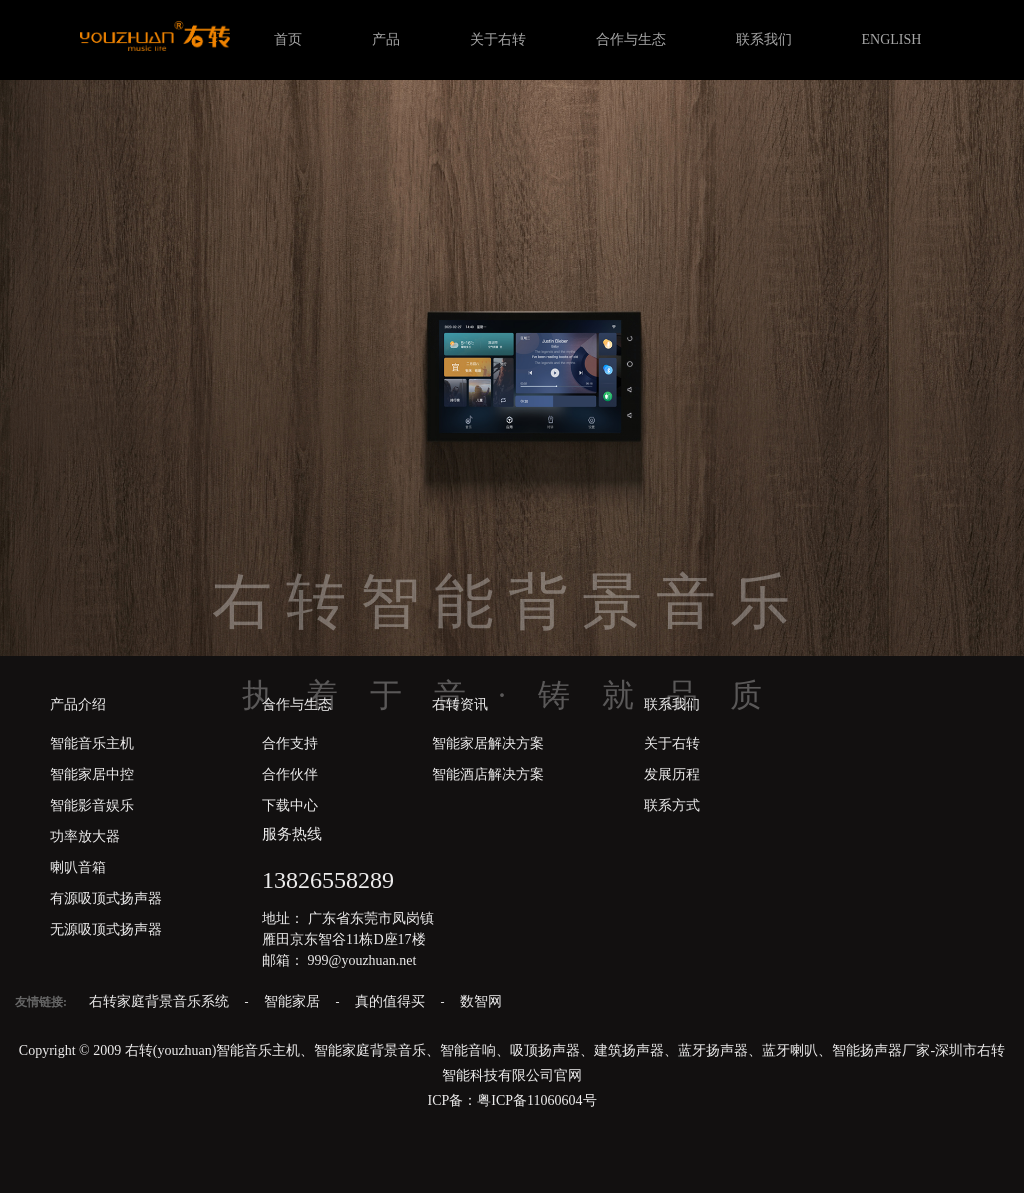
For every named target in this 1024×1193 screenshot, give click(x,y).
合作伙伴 (290, 774)
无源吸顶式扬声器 (106, 929)
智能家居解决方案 (488, 743)
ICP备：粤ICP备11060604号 (511, 1100)
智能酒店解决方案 (488, 774)
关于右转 (498, 39)
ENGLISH (892, 39)
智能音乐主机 (92, 743)
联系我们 (764, 39)
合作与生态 (631, 39)
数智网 (481, 1001)
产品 (386, 39)
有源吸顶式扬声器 (106, 898)
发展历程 (672, 774)
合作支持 (290, 743)
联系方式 (672, 805)
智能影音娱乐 (92, 805)
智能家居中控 (92, 774)
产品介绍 (78, 704)
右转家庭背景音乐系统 (161, 1001)
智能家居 (294, 1001)
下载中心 (290, 805)
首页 (288, 39)
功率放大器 (85, 836)
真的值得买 (392, 1001)
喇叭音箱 (78, 867)
